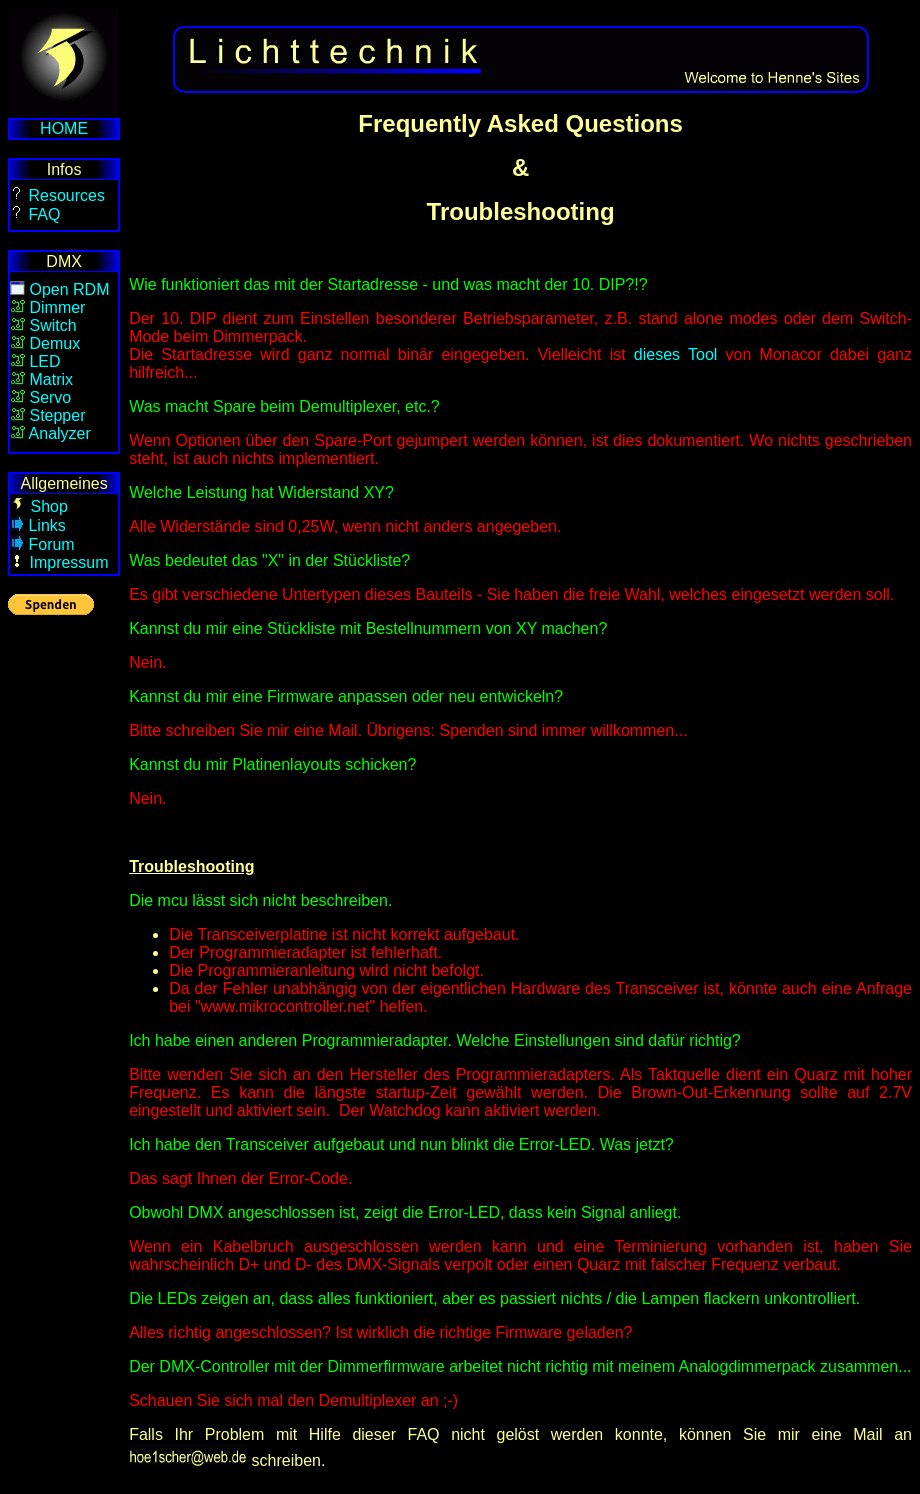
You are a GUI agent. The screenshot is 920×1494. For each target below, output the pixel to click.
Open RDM (69, 289)
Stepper (57, 415)
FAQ (44, 214)
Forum (51, 544)
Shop (48, 506)
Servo (50, 397)
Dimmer (57, 307)
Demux (54, 343)
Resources (64, 195)
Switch (52, 325)
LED (44, 361)
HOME (64, 128)
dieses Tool (676, 354)
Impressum (68, 562)
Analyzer (60, 433)
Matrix (51, 379)
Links (46, 525)
